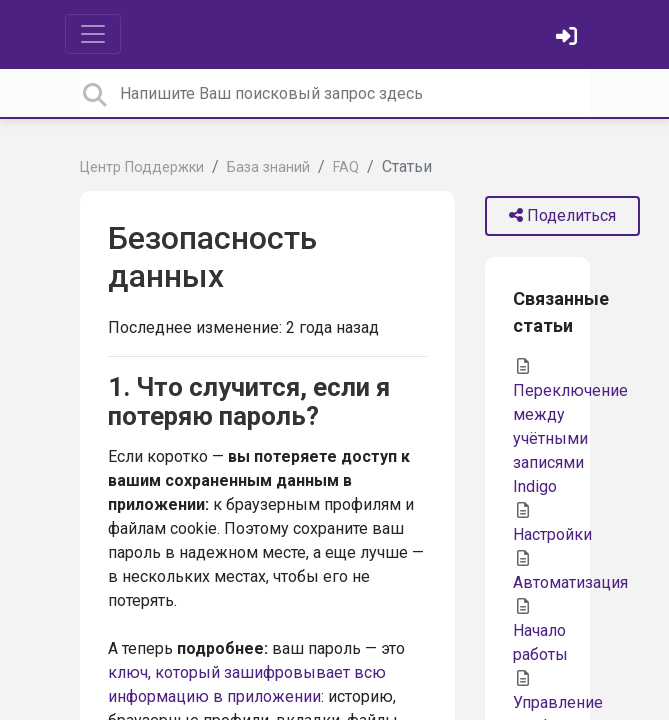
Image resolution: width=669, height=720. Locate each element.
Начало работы (540, 631)
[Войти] (569, 38)
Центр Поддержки (142, 167)
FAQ (346, 167)
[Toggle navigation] (93, 34)
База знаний (268, 167)
